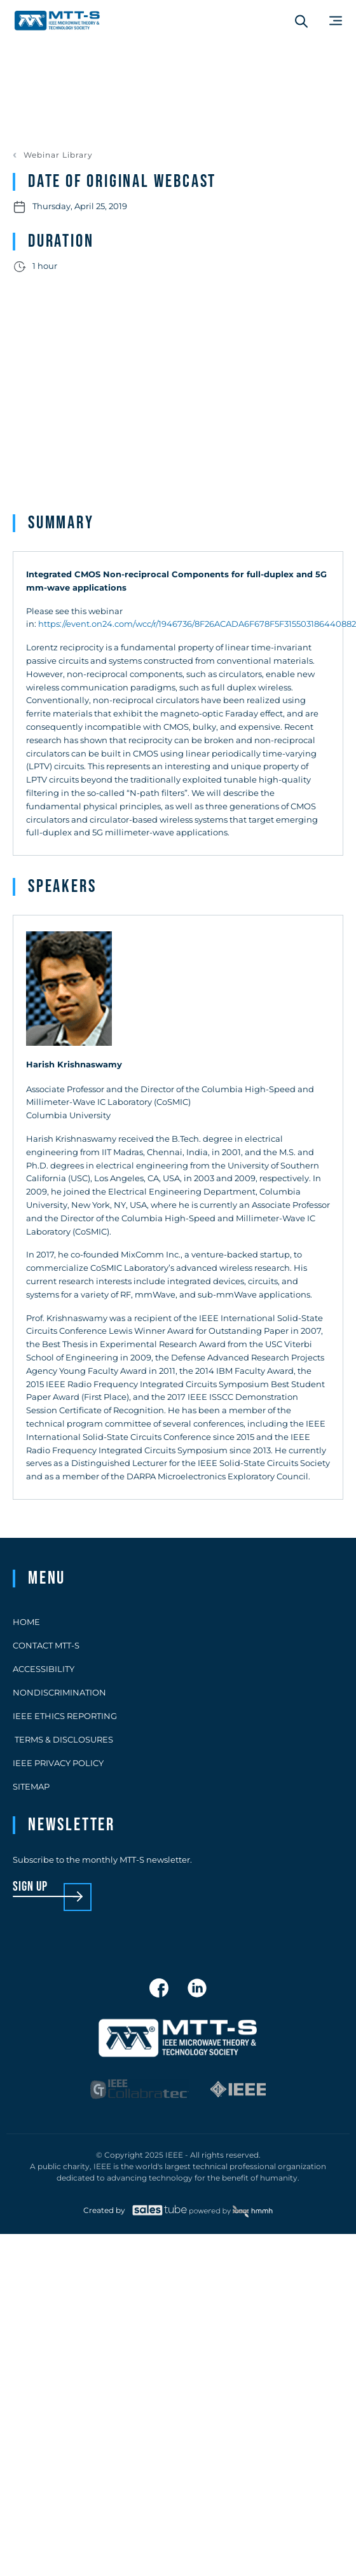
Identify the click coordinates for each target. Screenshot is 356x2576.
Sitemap (31, 1786)
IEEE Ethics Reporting (65, 1716)
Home (26, 1622)
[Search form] (301, 21)
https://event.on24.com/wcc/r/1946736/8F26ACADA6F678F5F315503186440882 (197, 624)
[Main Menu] (335, 21)
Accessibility (43, 1669)
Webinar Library (58, 155)
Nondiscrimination (59, 1692)
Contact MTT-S (46, 1645)
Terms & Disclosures (63, 1739)
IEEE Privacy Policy (58, 1763)
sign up (30, 1887)
